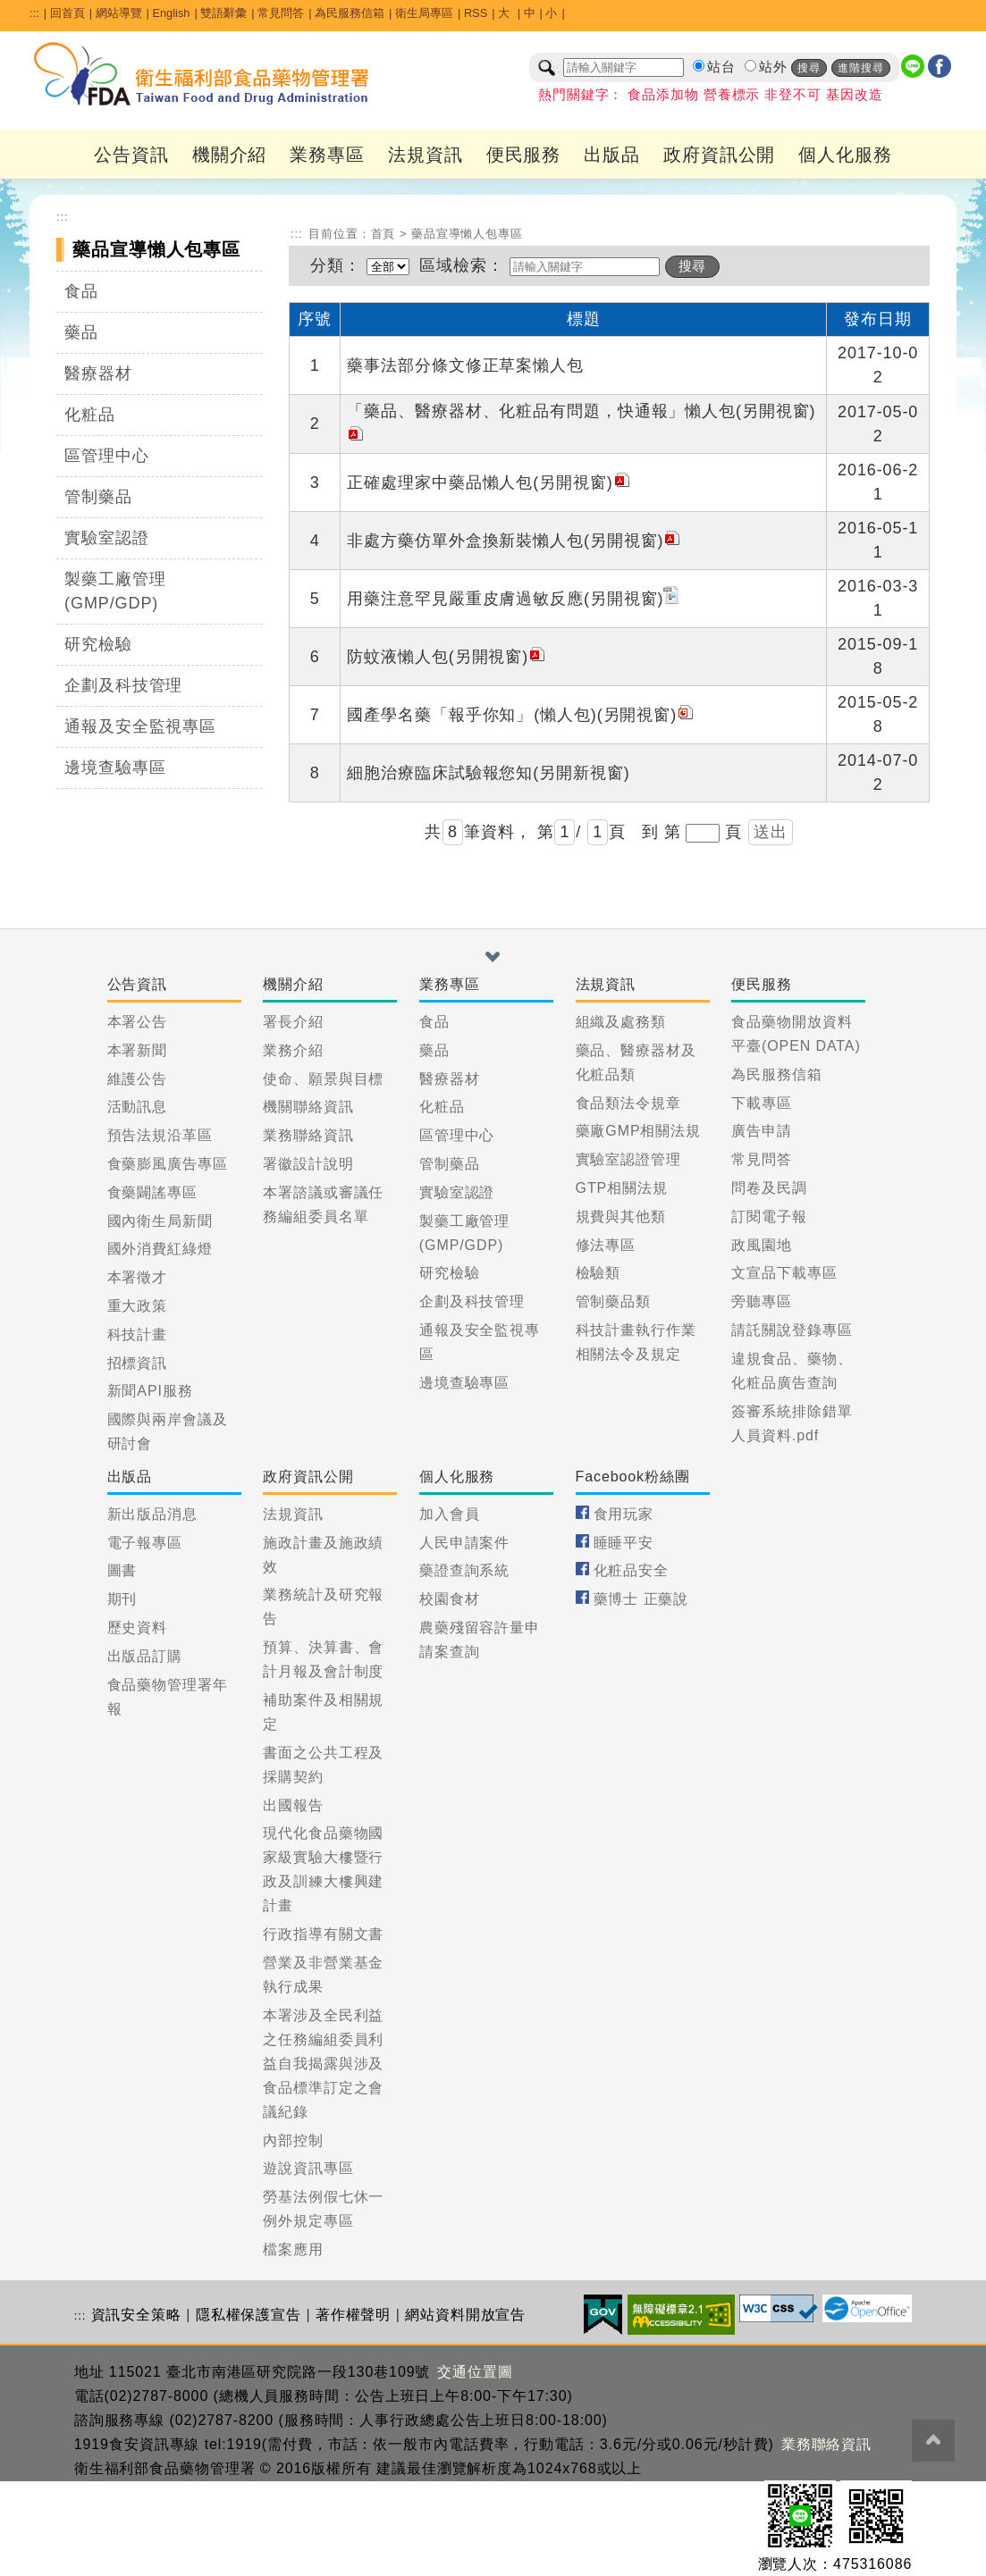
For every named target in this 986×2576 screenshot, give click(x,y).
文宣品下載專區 (784, 1272)
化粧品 (89, 415)
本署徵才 (137, 1277)
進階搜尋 (861, 68)
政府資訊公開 (719, 154)
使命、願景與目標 (323, 1079)
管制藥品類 (614, 1301)
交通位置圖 (475, 2371)
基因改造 (854, 95)
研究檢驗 (98, 644)
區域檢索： (461, 265)
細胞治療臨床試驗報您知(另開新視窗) (488, 773)
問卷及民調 (769, 1188)
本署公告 (137, 1021)
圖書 (122, 1570)
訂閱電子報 (769, 1216)
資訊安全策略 (136, 2314)
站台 (721, 67)
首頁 (383, 233)
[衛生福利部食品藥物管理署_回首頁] (202, 74)
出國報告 (293, 1805)
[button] (492, 957)
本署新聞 (137, 1050)
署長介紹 (293, 1021)
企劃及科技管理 (123, 685)
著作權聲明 (354, 2314)
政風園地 (761, 1245)
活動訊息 (137, 1106)
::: (34, 13)
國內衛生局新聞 (160, 1221)
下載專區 (761, 1103)
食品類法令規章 (628, 1103)
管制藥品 (98, 497)
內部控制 (293, 2140)
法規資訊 (425, 154)
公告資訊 (131, 154)
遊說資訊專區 (308, 2168)
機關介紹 (229, 154)
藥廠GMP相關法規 (639, 1130)
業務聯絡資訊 (308, 1135)
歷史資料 (137, 1627)
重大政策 (137, 1305)
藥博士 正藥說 (641, 1599)
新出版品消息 (152, 1514)
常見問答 (280, 13)
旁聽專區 (761, 1301)
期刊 (122, 1599)
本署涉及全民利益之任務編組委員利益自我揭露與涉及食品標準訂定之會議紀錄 (323, 2063)
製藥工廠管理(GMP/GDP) (114, 591)
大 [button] (505, 13)
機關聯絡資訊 (308, 1106)
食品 (81, 291)
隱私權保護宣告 (248, 2314)
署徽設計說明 (308, 1163)
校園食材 (449, 1599)
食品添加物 (663, 95)
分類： (335, 265)
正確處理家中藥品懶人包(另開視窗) (488, 482)
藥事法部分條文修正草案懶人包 (465, 365)
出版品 (612, 154)
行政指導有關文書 (323, 1934)
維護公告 (137, 1079)
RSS (475, 13)
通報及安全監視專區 (140, 726)
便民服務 (523, 154)
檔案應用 (293, 2249)
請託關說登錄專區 (791, 1330)
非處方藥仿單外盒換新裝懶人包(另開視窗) (514, 541)
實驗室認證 (106, 538)
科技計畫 (137, 1334)
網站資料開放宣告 (465, 2314)
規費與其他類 (621, 1216)
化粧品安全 (632, 1570)
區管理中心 (106, 456)
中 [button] (529, 13)
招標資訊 (137, 1363)
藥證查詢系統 (464, 1570)
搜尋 (809, 68)
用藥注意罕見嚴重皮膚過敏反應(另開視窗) (514, 599)
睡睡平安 (624, 1542)
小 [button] (551, 13)
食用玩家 (624, 1514)
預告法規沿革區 (160, 1135)
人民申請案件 (464, 1542)
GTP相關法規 (622, 1188)
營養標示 (732, 95)
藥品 (81, 332)
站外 (773, 67)
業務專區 (327, 154)
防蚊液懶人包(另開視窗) (446, 657)
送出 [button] (771, 832)
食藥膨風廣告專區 (167, 1163)
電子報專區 (145, 1542)
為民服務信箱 (349, 13)
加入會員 (449, 1514)
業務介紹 (293, 1050)
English (171, 13)
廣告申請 (761, 1130)
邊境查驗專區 (114, 767)
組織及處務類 (621, 1021)
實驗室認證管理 (628, 1159)
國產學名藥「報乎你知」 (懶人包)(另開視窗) (521, 715)
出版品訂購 (145, 1656)
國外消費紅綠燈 (160, 1248)
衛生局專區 (424, 13)
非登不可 (793, 95)
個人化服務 (845, 154)
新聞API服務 (150, 1390)
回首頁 (67, 13)
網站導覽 (119, 13)
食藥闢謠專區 (152, 1192)
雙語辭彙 (223, 13)
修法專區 (606, 1245)
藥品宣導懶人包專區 (467, 233)
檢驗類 (598, 1272)
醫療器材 (98, 373)
